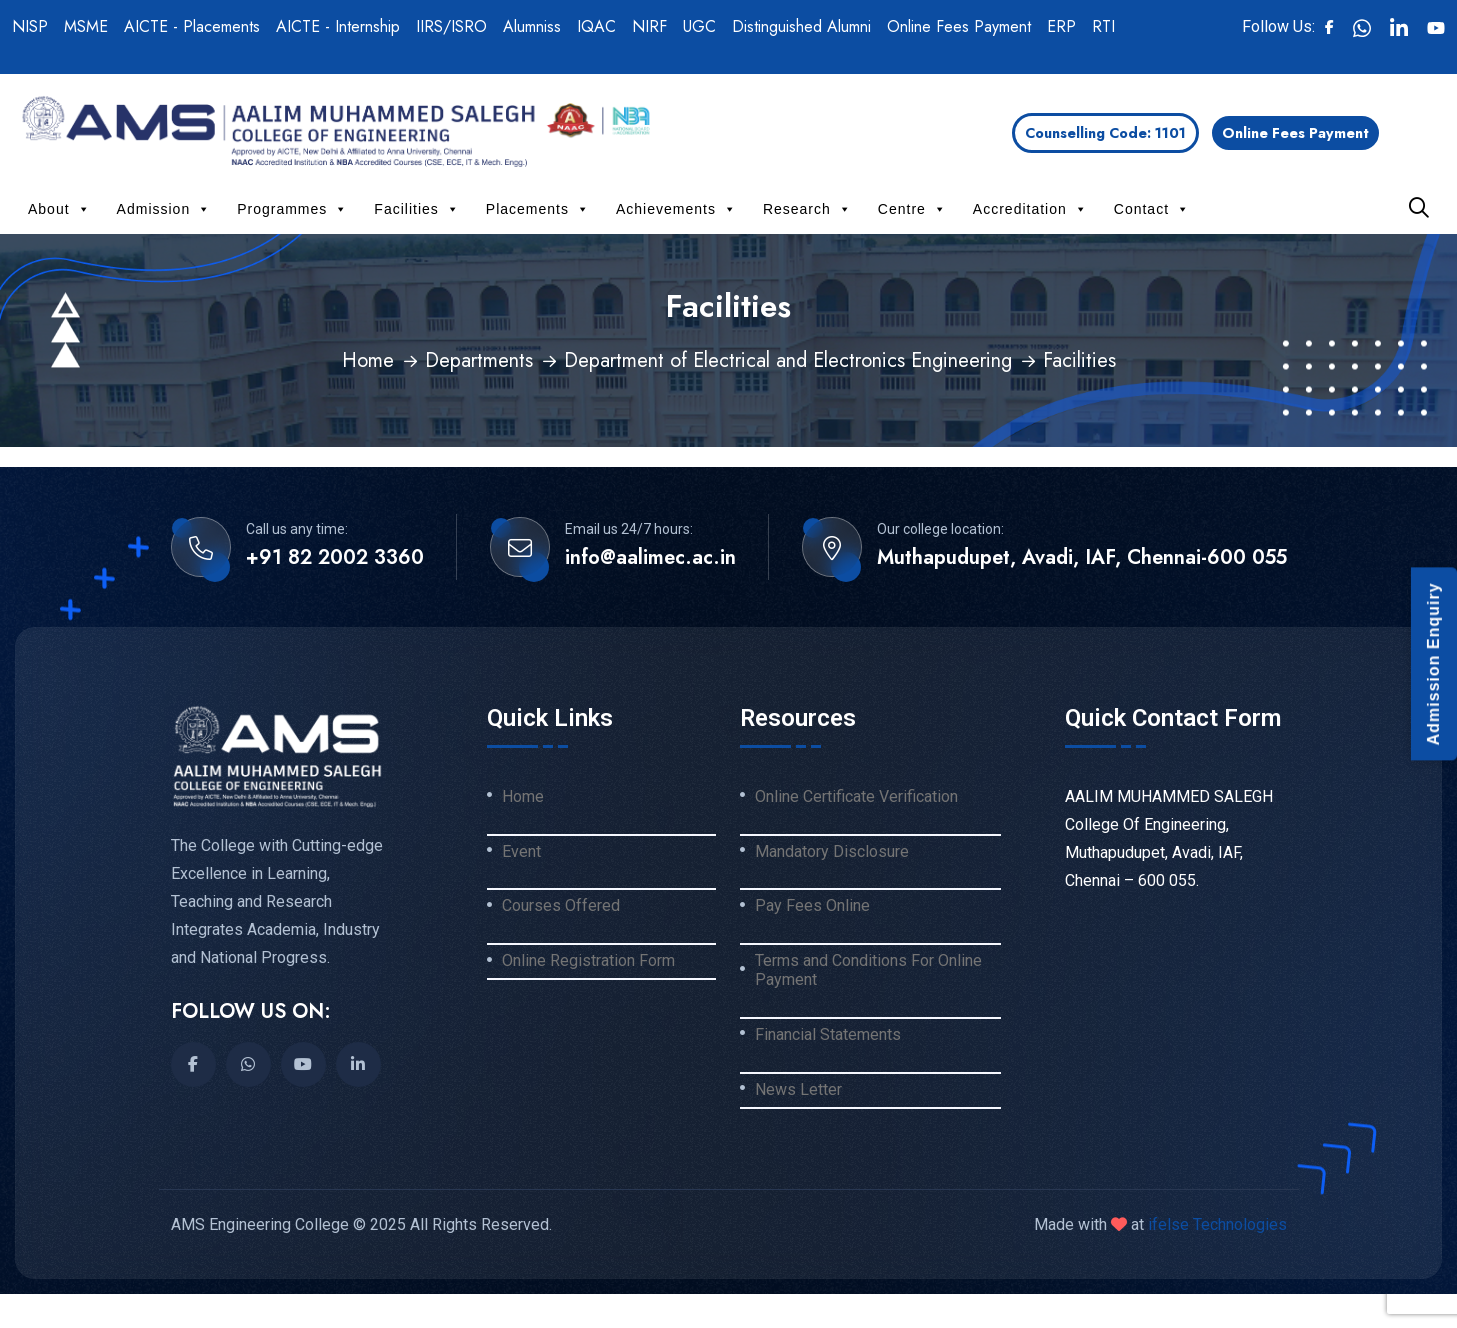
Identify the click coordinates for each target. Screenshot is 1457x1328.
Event (521, 852)
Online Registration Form (588, 961)
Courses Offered (561, 906)
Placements (538, 209)
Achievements (676, 209)
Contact (1152, 209)
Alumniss (532, 26)
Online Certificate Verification (856, 797)
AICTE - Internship (338, 26)
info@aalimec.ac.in (650, 558)
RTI (1103, 26)
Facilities (416, 209)
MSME (86, 26)
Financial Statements (828, 1035)
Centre (912, 209)
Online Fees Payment (959, 26)
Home (368, 360)
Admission (164, 209)
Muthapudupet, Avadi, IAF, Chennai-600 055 (1082, 558)
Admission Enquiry (1433, 664)
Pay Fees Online (812, 906)
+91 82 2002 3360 (335, 558)
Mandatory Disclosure (832, 852)
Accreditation (1030, 209)
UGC (699, 26)
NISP (30, 26)
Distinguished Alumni (801, 26)
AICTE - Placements (192, 26)
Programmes (292, 209)
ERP (1061, 26)
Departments (479, 360)
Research (807, 209)
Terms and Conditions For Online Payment (868, 970)
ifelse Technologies (1215, 1224)
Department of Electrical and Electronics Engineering (788, 360)
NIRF (649, 26)
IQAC (596, 26)
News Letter (798, 1090)
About (59, 209)
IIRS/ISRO (451, 26)
